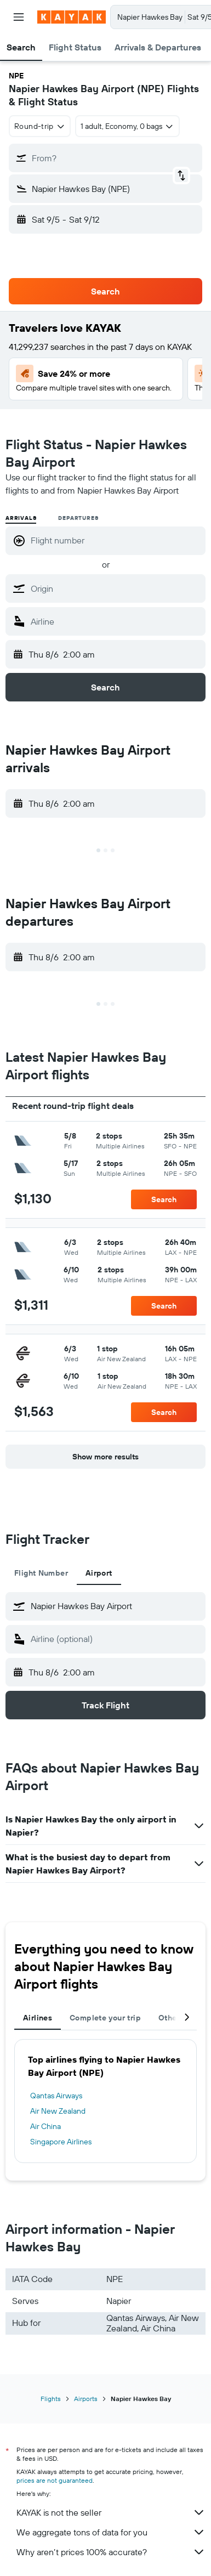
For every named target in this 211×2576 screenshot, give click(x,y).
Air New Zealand (57, 2111)
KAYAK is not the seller (111, 2512)
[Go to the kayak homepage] (71, 17)
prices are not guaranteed (54, 2480)
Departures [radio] (78, 518)
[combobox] (40, 126)
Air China (45, 2126)
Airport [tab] (98, 1573)
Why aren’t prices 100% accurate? (111, 2551)
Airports (86, 2398)
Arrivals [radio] (20, 518)
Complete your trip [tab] (105, 2018)
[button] (19, 17)
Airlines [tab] (37, 2018)
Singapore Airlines (61, 2142)
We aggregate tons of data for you (111, 2532)
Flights (51, 2398)
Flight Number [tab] (41, 1573)
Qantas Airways (56, 2096)
